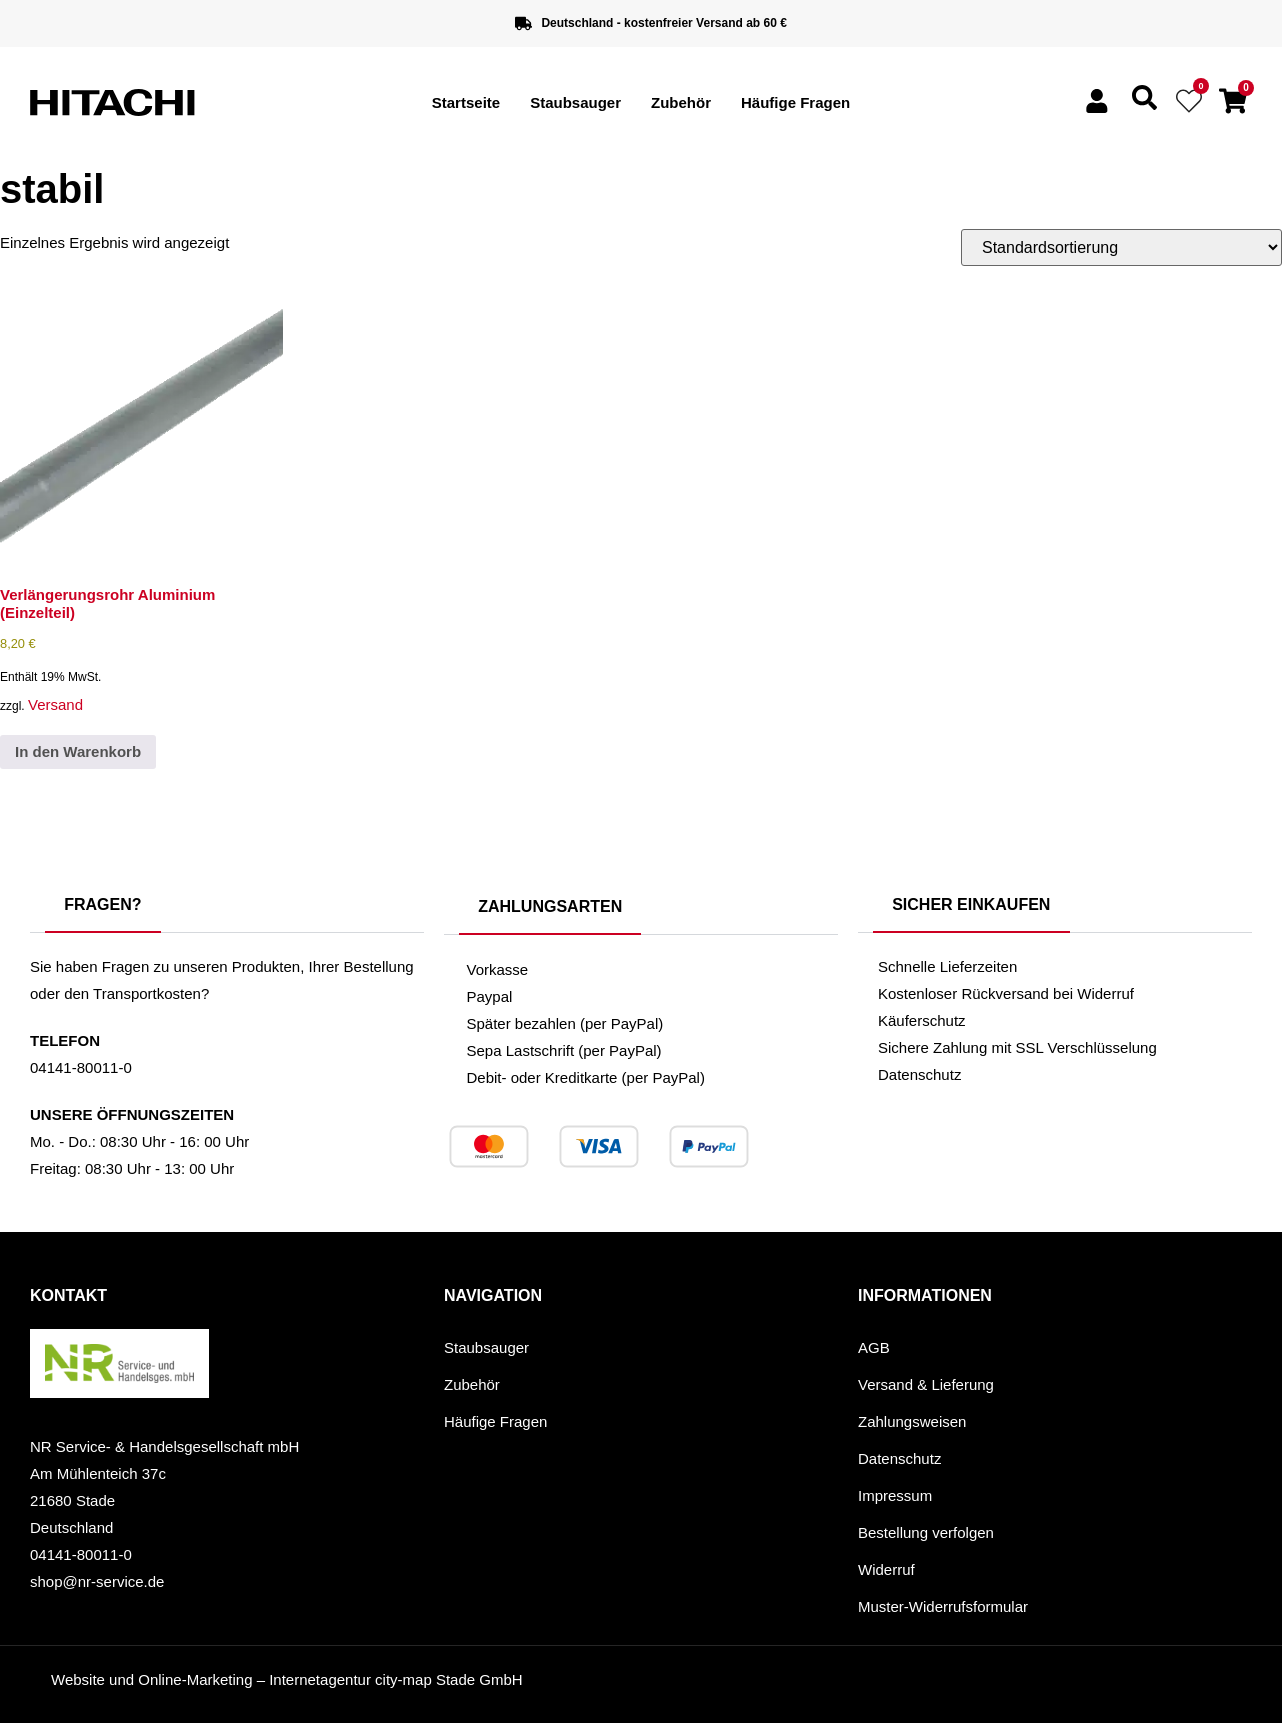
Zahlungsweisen (912, 1421)
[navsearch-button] (1144, 105)
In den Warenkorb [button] (78, 751)
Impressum (895, 1495)
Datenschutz (899, 1458)
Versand (55, 704)
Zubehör (681, 102)
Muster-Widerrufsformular (943, 1606)
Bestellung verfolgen (926, 1532)
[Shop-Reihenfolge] (1121, 247)
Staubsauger (575, 102)
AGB (874, 1347)
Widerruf (886, 1569)
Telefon (65, 1040)
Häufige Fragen (795, 102)
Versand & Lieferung (926, 1384)
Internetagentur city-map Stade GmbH (395, 1679)
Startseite (466, 102)
